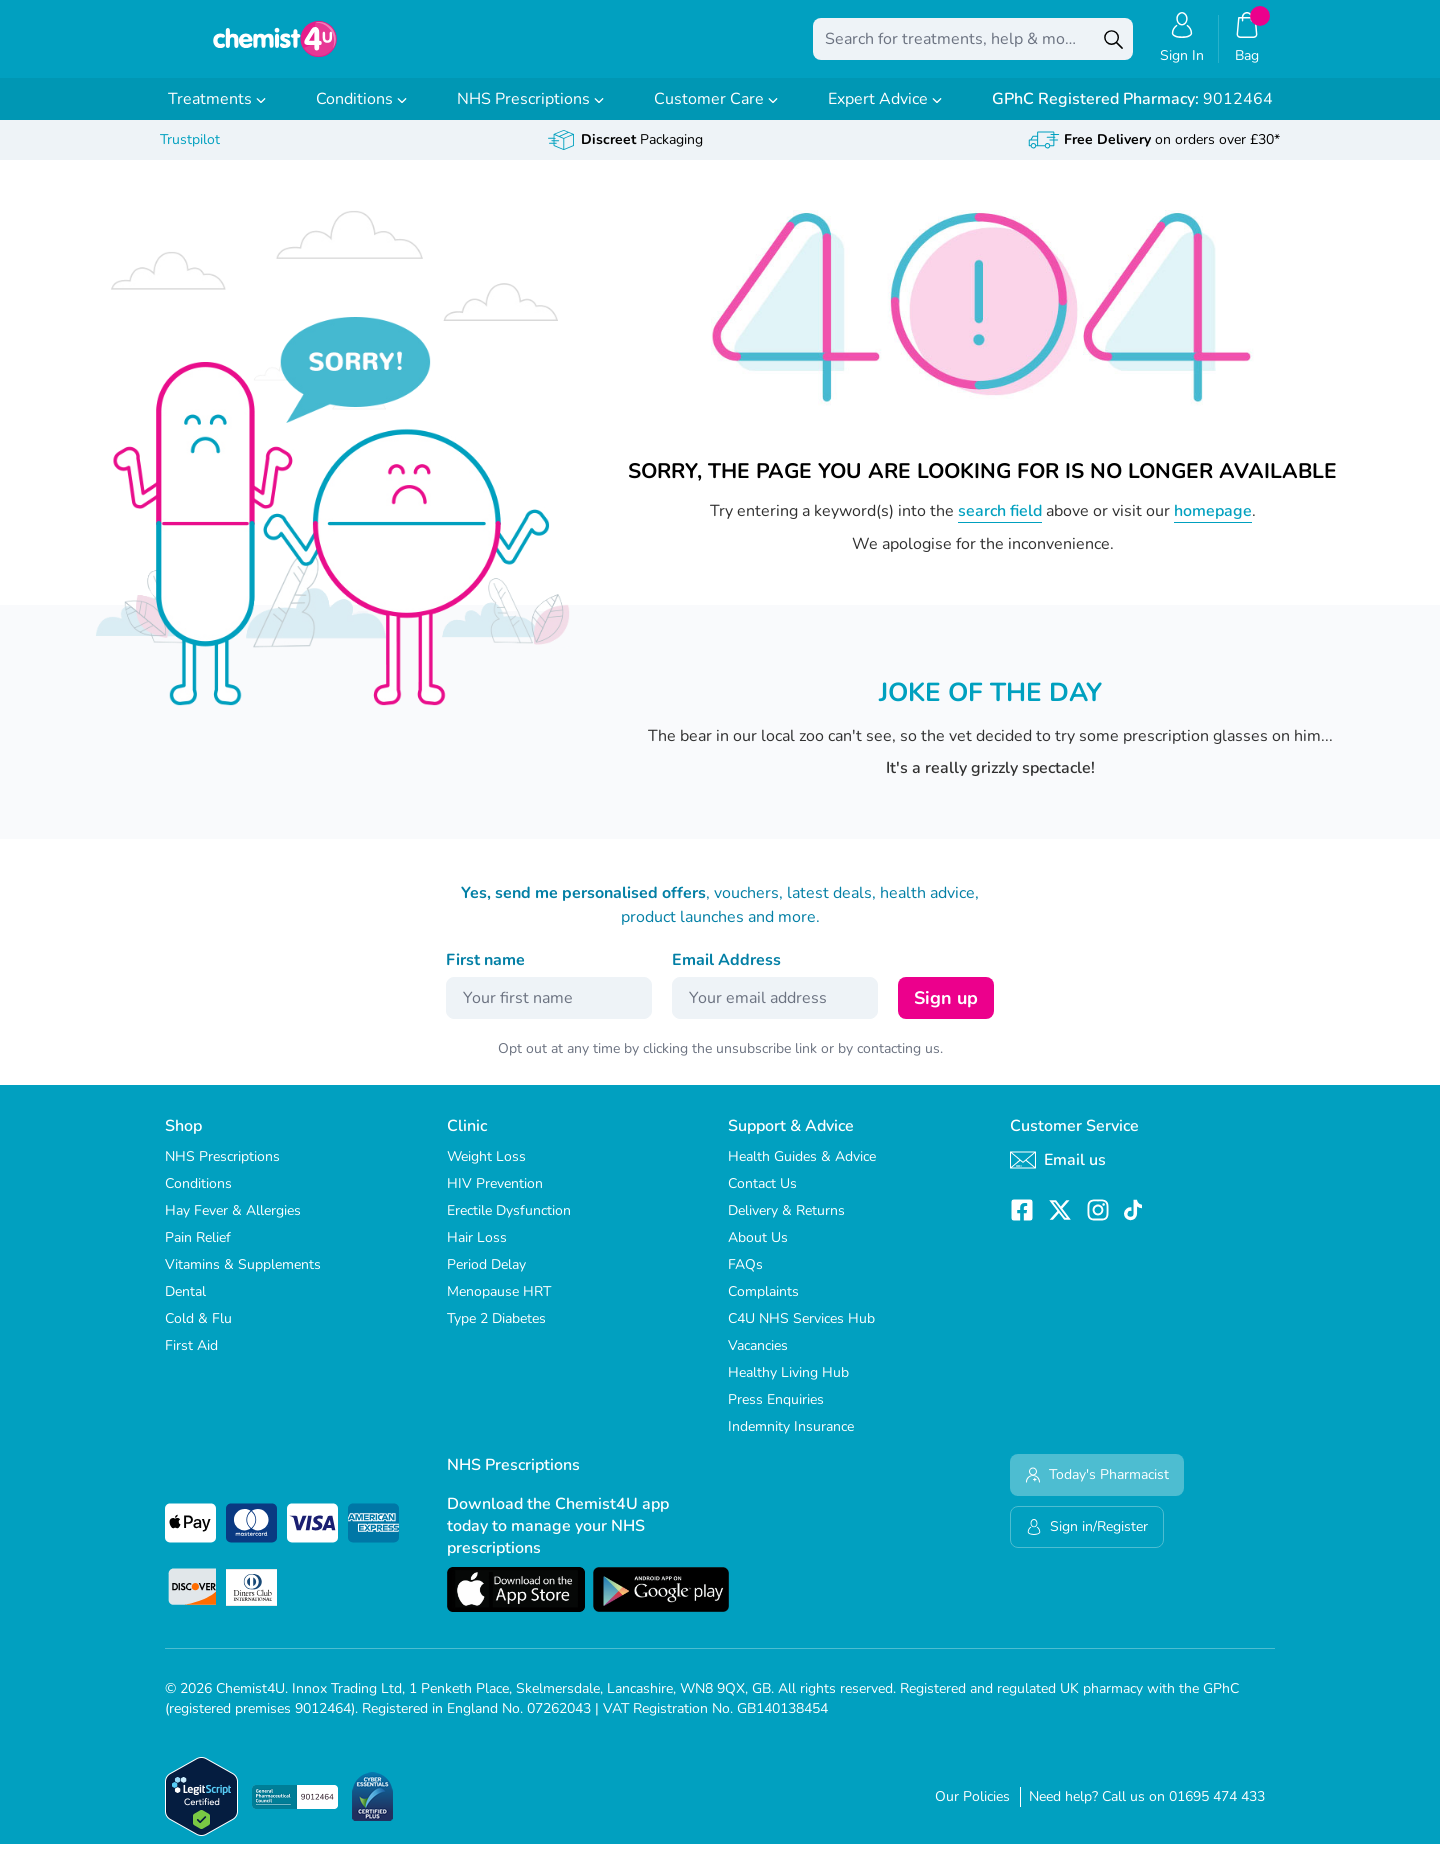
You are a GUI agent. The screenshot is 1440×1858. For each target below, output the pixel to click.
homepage (1213, 525)
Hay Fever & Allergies (233, 1224)
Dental (185, 1305)
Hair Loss (477, 1251)
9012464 (1132, 113)
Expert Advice (885, 113)
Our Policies (972, 1810)
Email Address (726, 974)
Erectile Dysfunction (509, 1224)
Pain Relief (198, 1251)
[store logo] (275, 46)
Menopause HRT (499, 1305)
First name (485, 974)
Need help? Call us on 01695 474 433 (1147, 1810)
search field (1000, 525)
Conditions (361, 113)
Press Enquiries (776, 1413)
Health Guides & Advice (802, 1170)
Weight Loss (486, 1170)
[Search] (1113, 46)
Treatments (217, 113)
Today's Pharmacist (1097, 1488)
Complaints (763, 1305)
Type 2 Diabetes (496, 1332)
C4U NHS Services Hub (801, 1332)
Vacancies (758, 1359)
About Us (758, 1251)
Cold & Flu (198, 1332)
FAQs (745, 1278)
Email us (1058, 1174)
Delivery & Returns (786, 1224)
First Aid (191, 1359)
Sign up (946, 1012)
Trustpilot (190, 153)
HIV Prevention (495, 1197)
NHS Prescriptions (530, 113)
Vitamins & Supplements (243, 1278)
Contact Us (762, 1197)
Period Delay (486, 1278)
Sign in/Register (1087, 1540)
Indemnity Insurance (791, 1440)
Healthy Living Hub (788, 1386)
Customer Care (716, 113)
